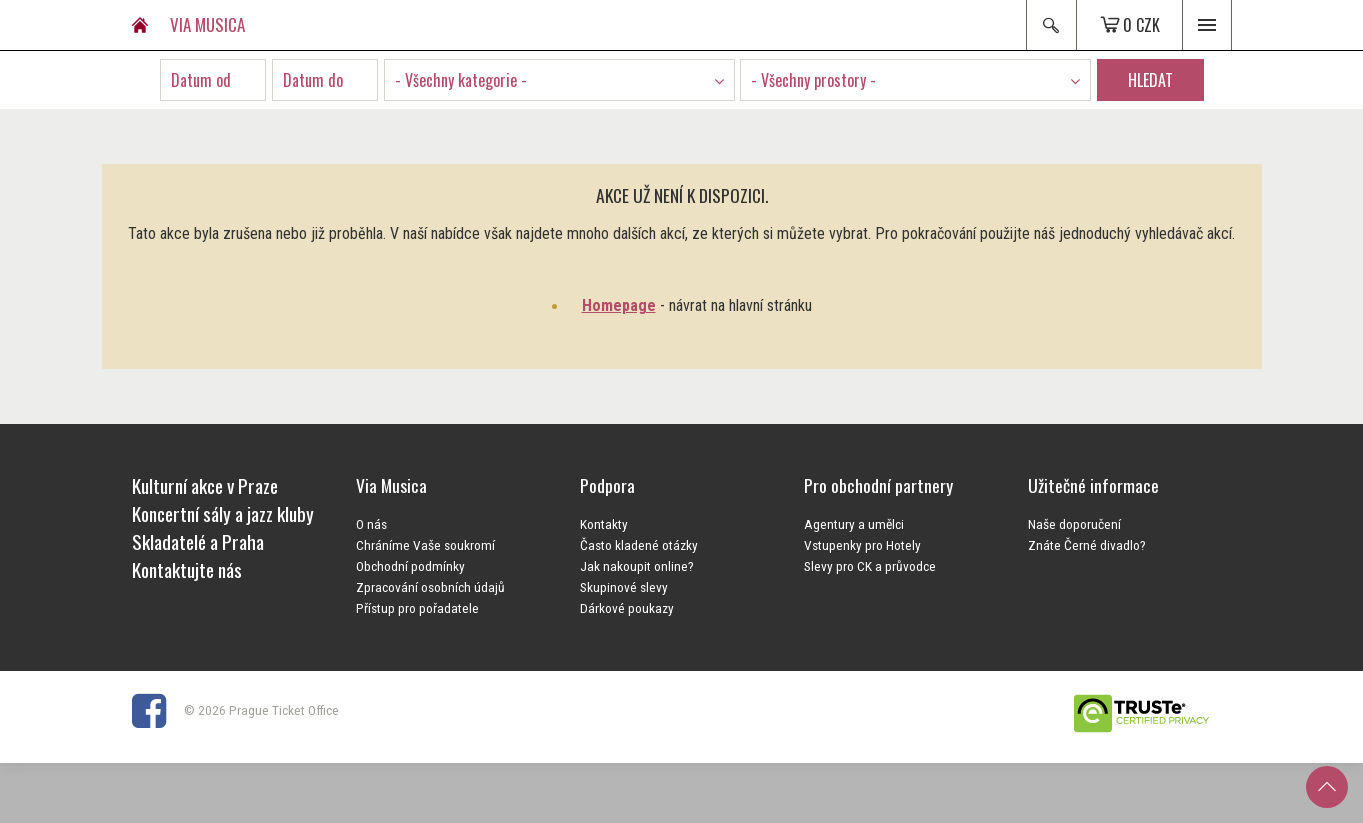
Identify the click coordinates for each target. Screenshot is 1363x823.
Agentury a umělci (854, 524)
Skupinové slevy (624, 587)
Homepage (619, 305)
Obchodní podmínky (410, 566)
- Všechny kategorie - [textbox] (461, 80)
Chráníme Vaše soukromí (425, 545)
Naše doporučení (1074, 524)
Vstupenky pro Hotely (862, 545)
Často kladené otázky (639, 545)
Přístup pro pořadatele (417, 608)
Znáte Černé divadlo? (1087, 545)
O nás (371, 524)
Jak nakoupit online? (637, 566)
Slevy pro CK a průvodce (870, 566)
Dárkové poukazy (627, 608)
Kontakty (604, 524)
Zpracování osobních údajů (430, 587)
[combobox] (559, 80)
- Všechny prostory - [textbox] (813, 80)
